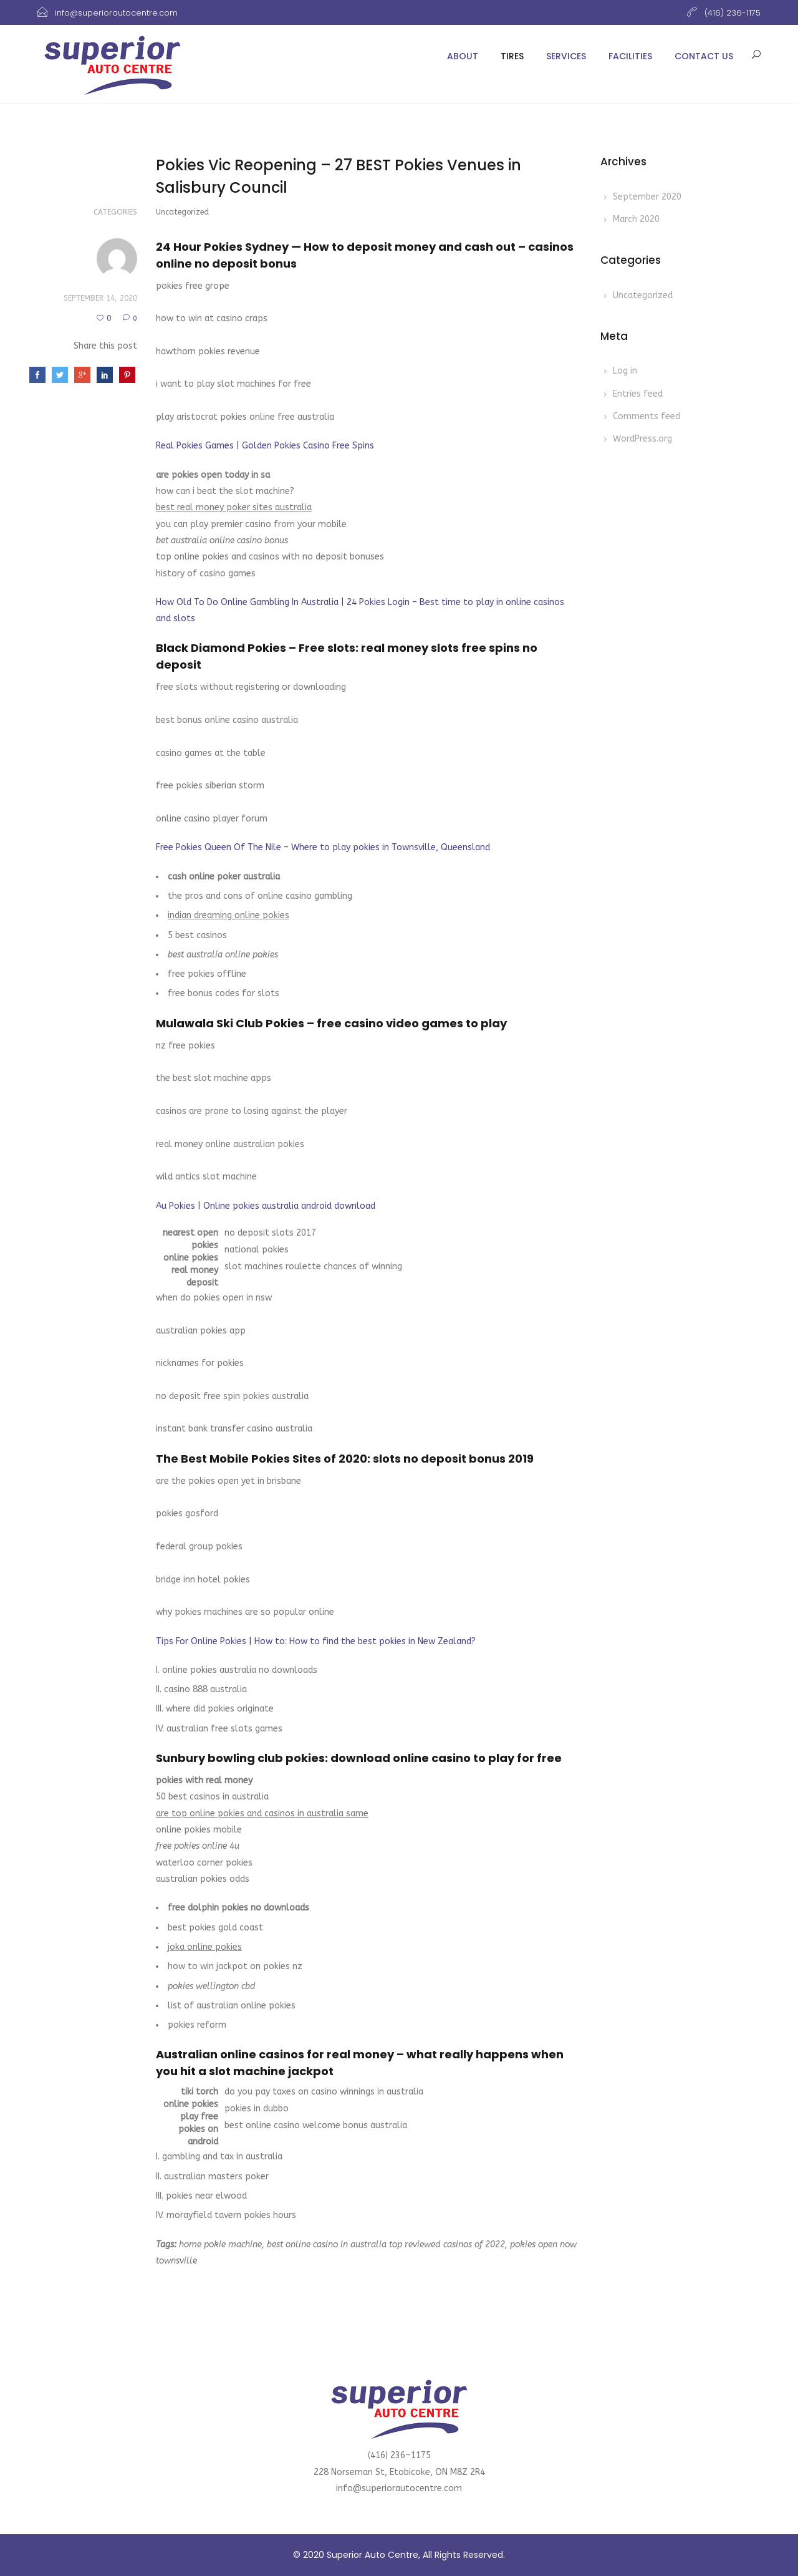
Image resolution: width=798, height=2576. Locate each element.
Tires (512, 56)
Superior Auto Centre (372, 2555)
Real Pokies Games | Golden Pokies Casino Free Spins (265, 445)
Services (566, 56)
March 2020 (636, 219)
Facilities (630, 56)
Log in (625, 371)
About (462, 56)
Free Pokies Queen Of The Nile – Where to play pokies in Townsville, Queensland (323, 847)
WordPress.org (642, 438)
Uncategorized (643, 295)
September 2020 (647, 196)
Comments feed (646, 416)
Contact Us (704, 56)
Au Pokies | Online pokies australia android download (265, 1206)
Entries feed (638, 394)
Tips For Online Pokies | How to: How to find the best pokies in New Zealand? (316, 1641)
